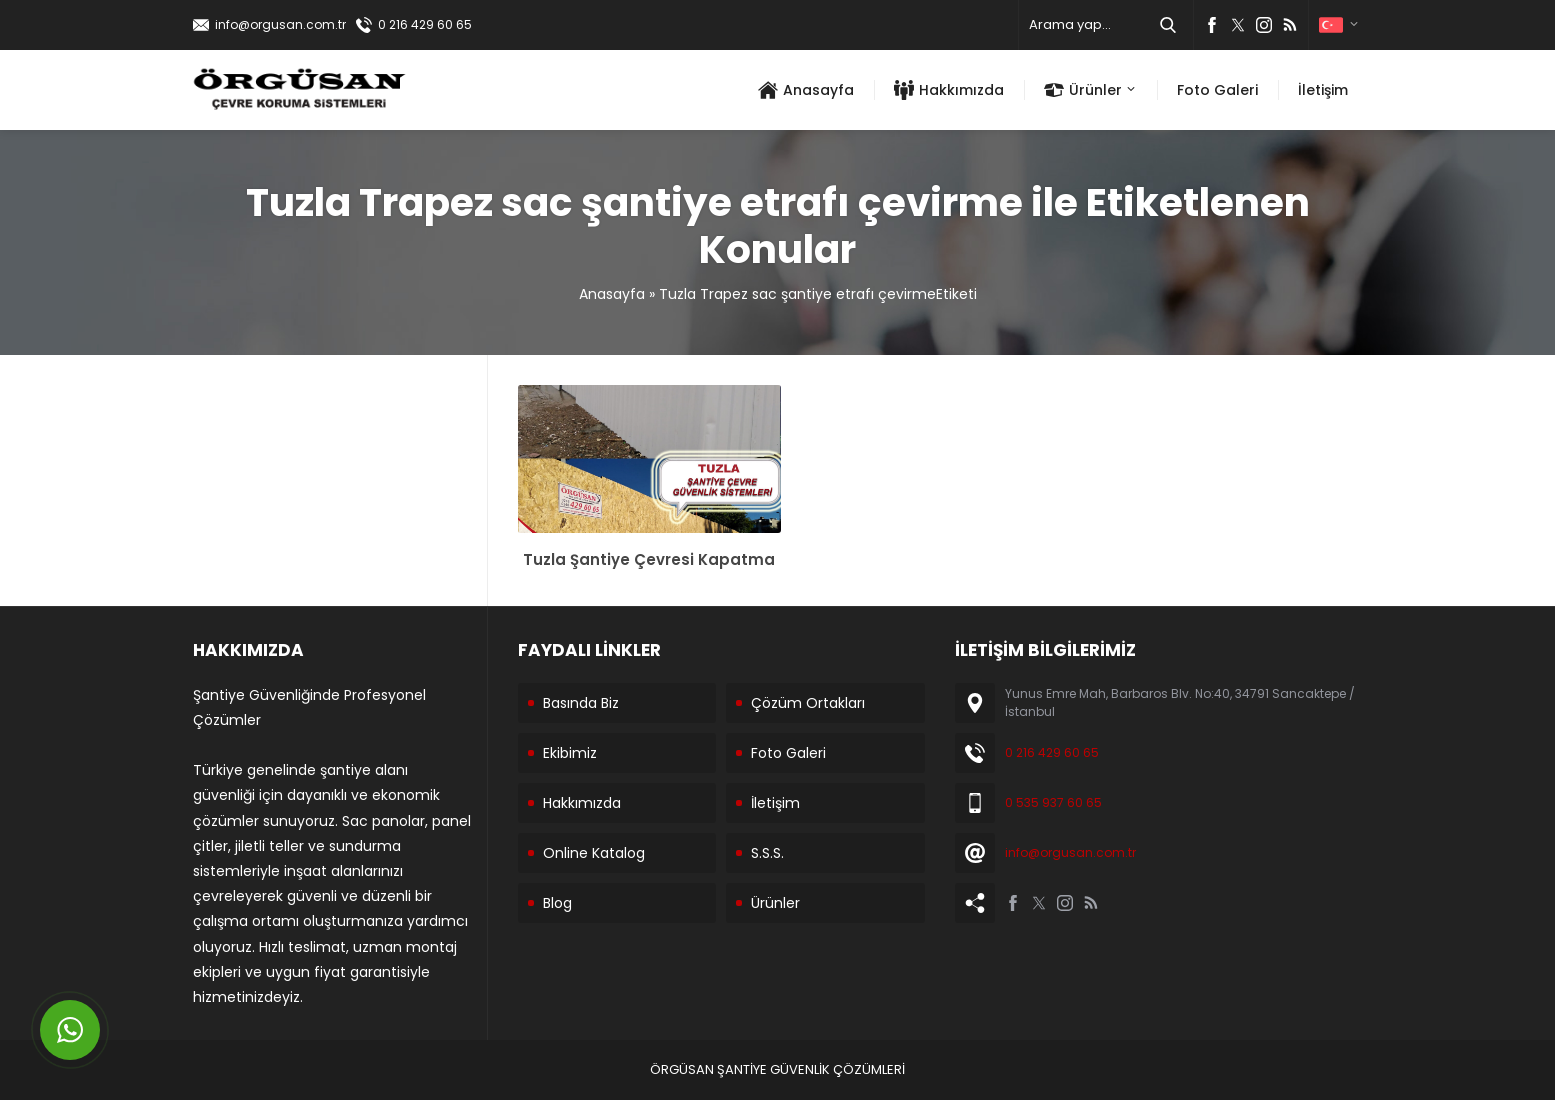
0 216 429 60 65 (425, 24)
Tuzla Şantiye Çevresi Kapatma (649, 559)
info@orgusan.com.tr (280, 24)
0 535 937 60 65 (1053, 802)
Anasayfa (612, 294)
